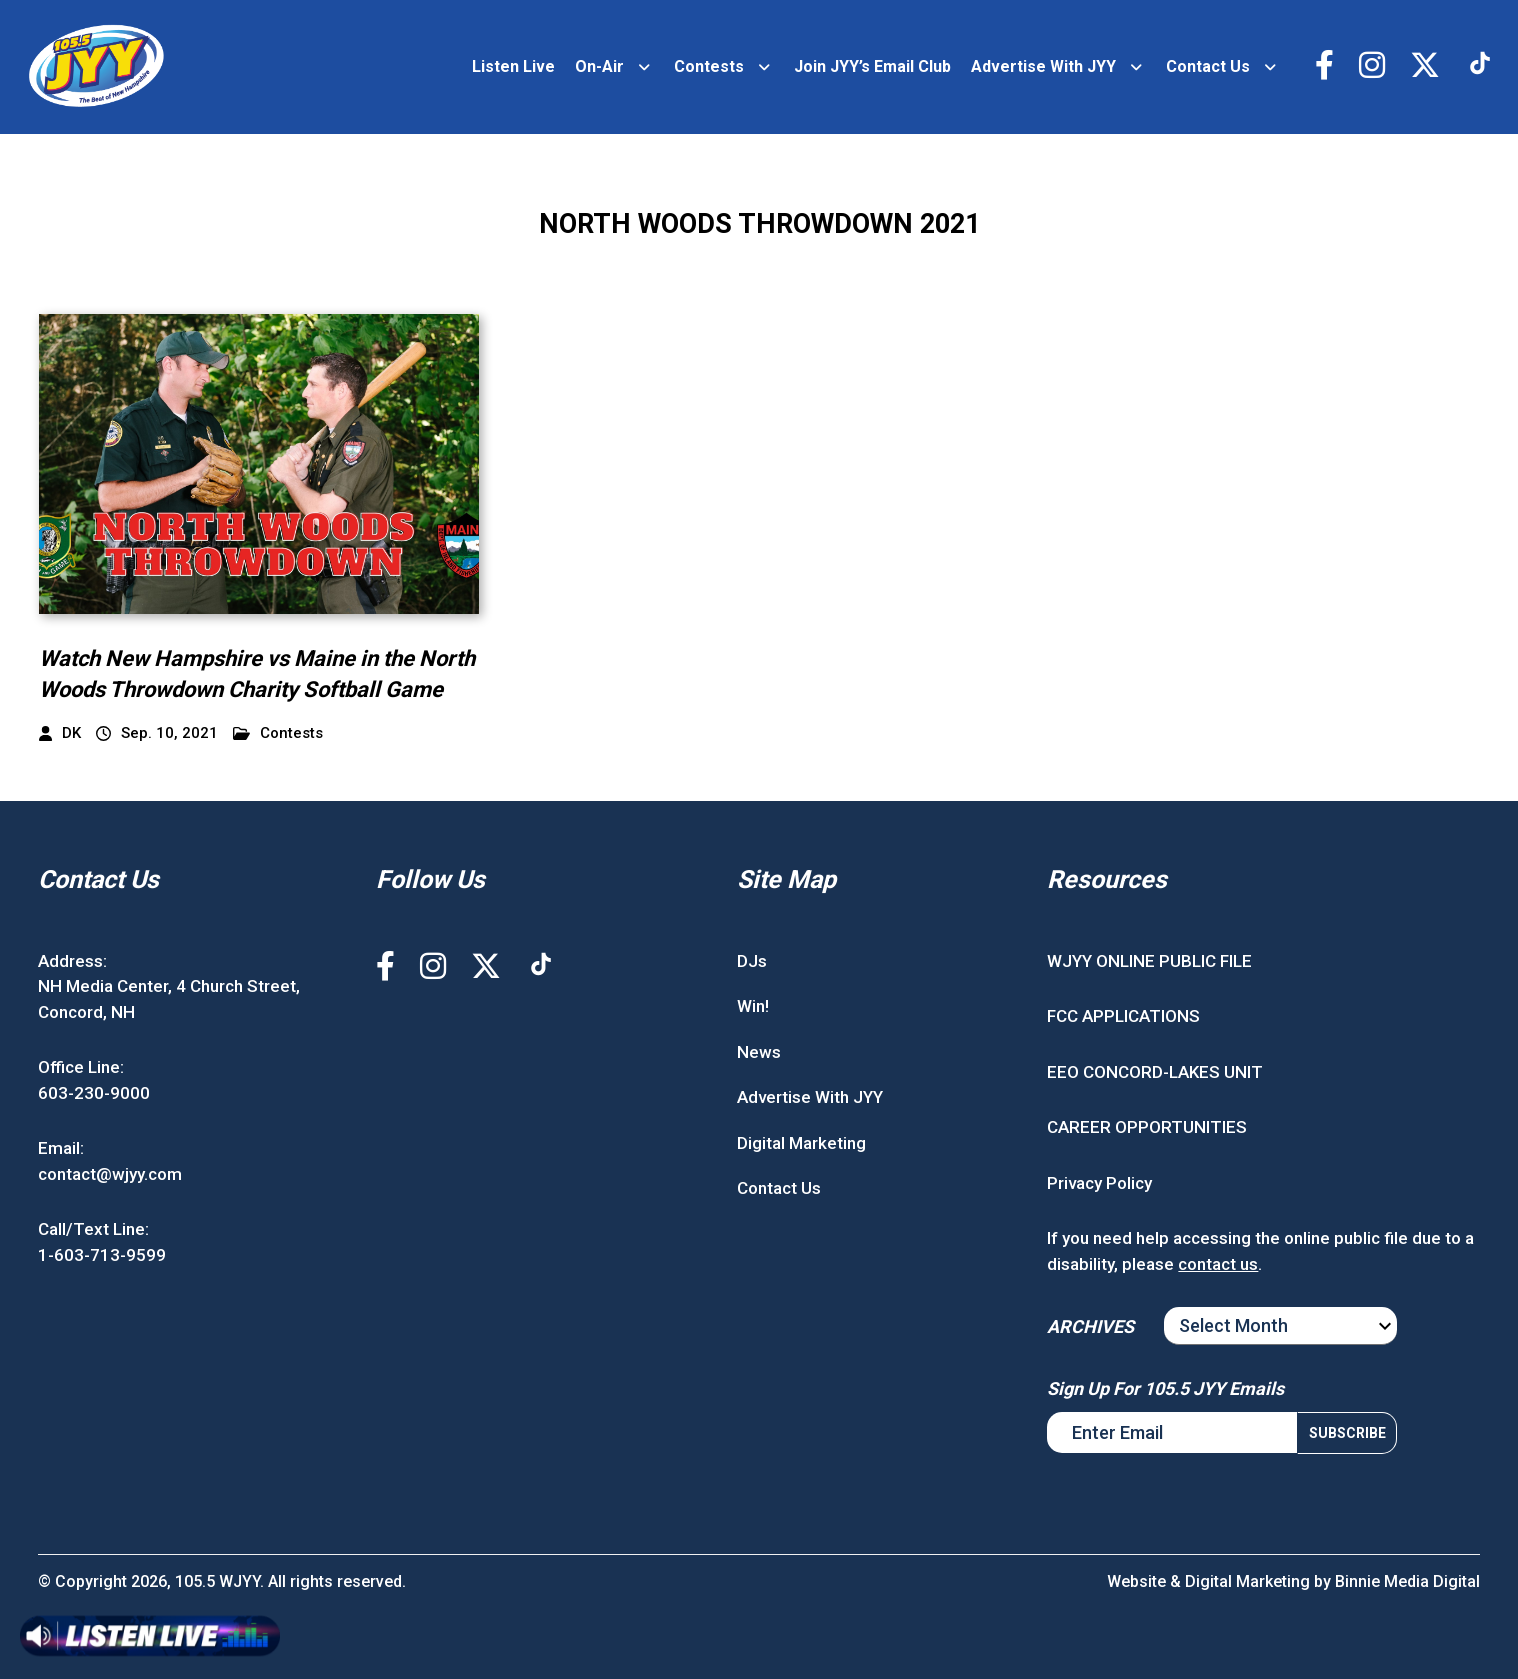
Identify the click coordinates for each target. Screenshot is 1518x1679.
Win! (753, 1006)
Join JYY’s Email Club (872, 66)
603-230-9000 (94, 1093)
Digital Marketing (801, 1143)
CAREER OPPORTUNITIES (1147, 1127)
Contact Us (1208, 66)
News (759, 1052)
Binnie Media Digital (1407, 1581)
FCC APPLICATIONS (1123, 1016)
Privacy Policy (1099, 1183)
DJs (752, 961)
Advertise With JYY (1043, 66)
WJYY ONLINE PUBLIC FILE (1149, 961)
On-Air (599, 66)
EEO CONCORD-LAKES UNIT (1155, 1072)
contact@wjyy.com (110, 1174)
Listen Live (513, 66)
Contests (709, 66)
